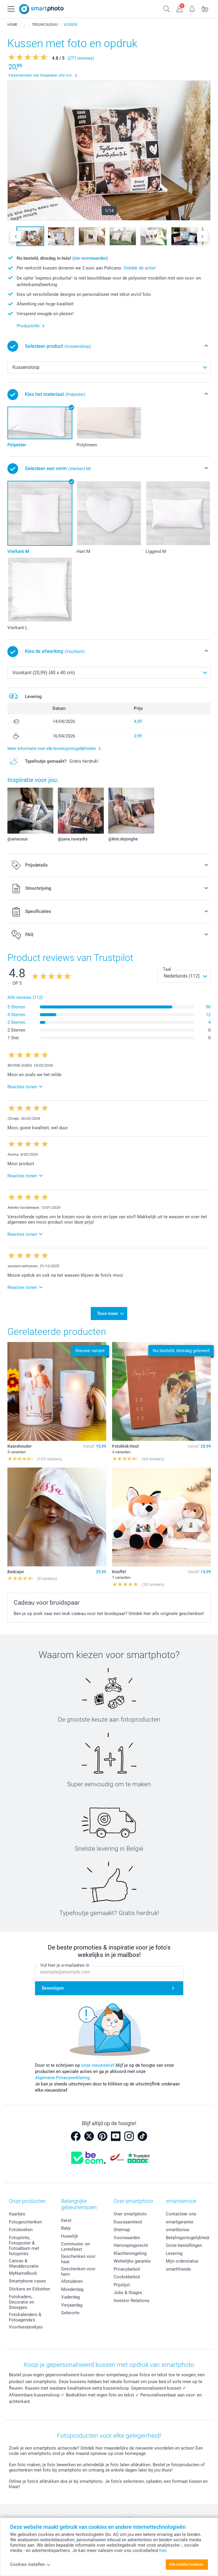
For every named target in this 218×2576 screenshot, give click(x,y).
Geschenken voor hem (78, 2271)
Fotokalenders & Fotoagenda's (25, 2317)
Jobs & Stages (128, 2292)
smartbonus (178, 2229)
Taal (167, 969)
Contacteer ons (181, 2214)
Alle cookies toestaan (186, 2564)
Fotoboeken (21, 2229)
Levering (174, 2253)
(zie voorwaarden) (90, 258)
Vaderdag (70, 2297)
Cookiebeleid (127, 2277)
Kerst (66, 2220)
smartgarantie (179, 2222)
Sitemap (122, 2229)
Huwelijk (69, 2236)
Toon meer (107, 1313)
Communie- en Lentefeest (75, 2246)
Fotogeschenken (25, 2222)
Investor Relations (131, 2300)
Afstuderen (72, 2281)
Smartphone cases (27, 2281)
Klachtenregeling (130, 2253)
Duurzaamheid (128, 2222)
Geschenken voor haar (78, 2259)
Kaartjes (17, 2214)
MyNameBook (23, 2273)
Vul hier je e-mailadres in (64, 1965)
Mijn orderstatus (182, 2261)
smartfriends (178, 2269)
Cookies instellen (30, 2564)
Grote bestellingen (184, 2245)
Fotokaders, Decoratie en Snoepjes (21, 2302)
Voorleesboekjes (26, 2327)
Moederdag (72, 2289)
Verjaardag (71, 2305)
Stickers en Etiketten (29, 2289)
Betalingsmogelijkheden (189, 2237)
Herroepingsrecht (131, 2245)
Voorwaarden (127, 2237)
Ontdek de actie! (140, 268)
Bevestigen (53, 1988)
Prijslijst (122, 2285)
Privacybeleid (127, 2269)
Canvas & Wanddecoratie (24, 2263)
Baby (66, 2228)
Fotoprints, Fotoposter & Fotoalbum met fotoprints (24, 2245)
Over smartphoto (130, 2214)
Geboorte (70, 2312)
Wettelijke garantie (132, 2261)
